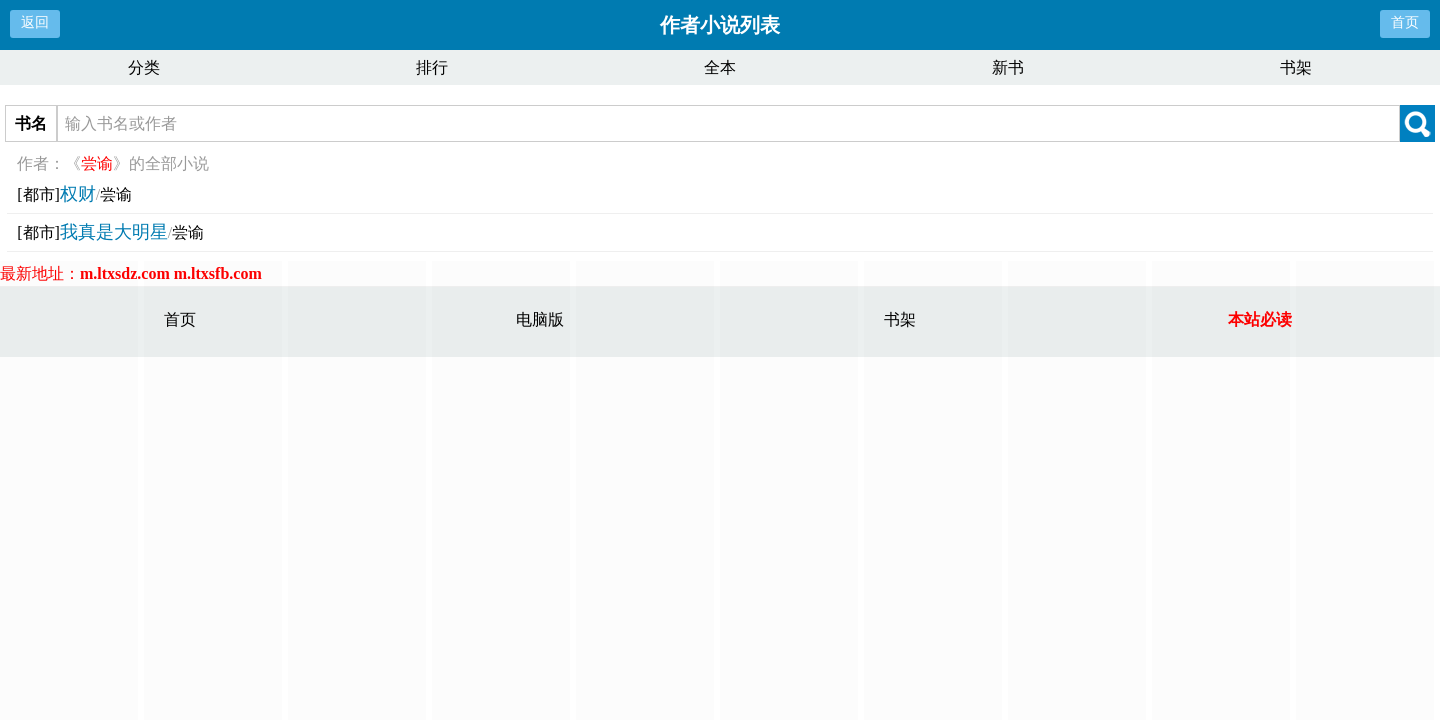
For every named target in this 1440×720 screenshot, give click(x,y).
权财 (78, 194)
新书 (1008, 67)
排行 (432, 67)
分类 (144, 67)
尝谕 (116, 194)
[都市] (38, 194)
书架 (1296, 67)
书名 (31, 123)
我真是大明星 (114, 232)
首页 (1405, 22)
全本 (720, 67)
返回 (35, 22)
